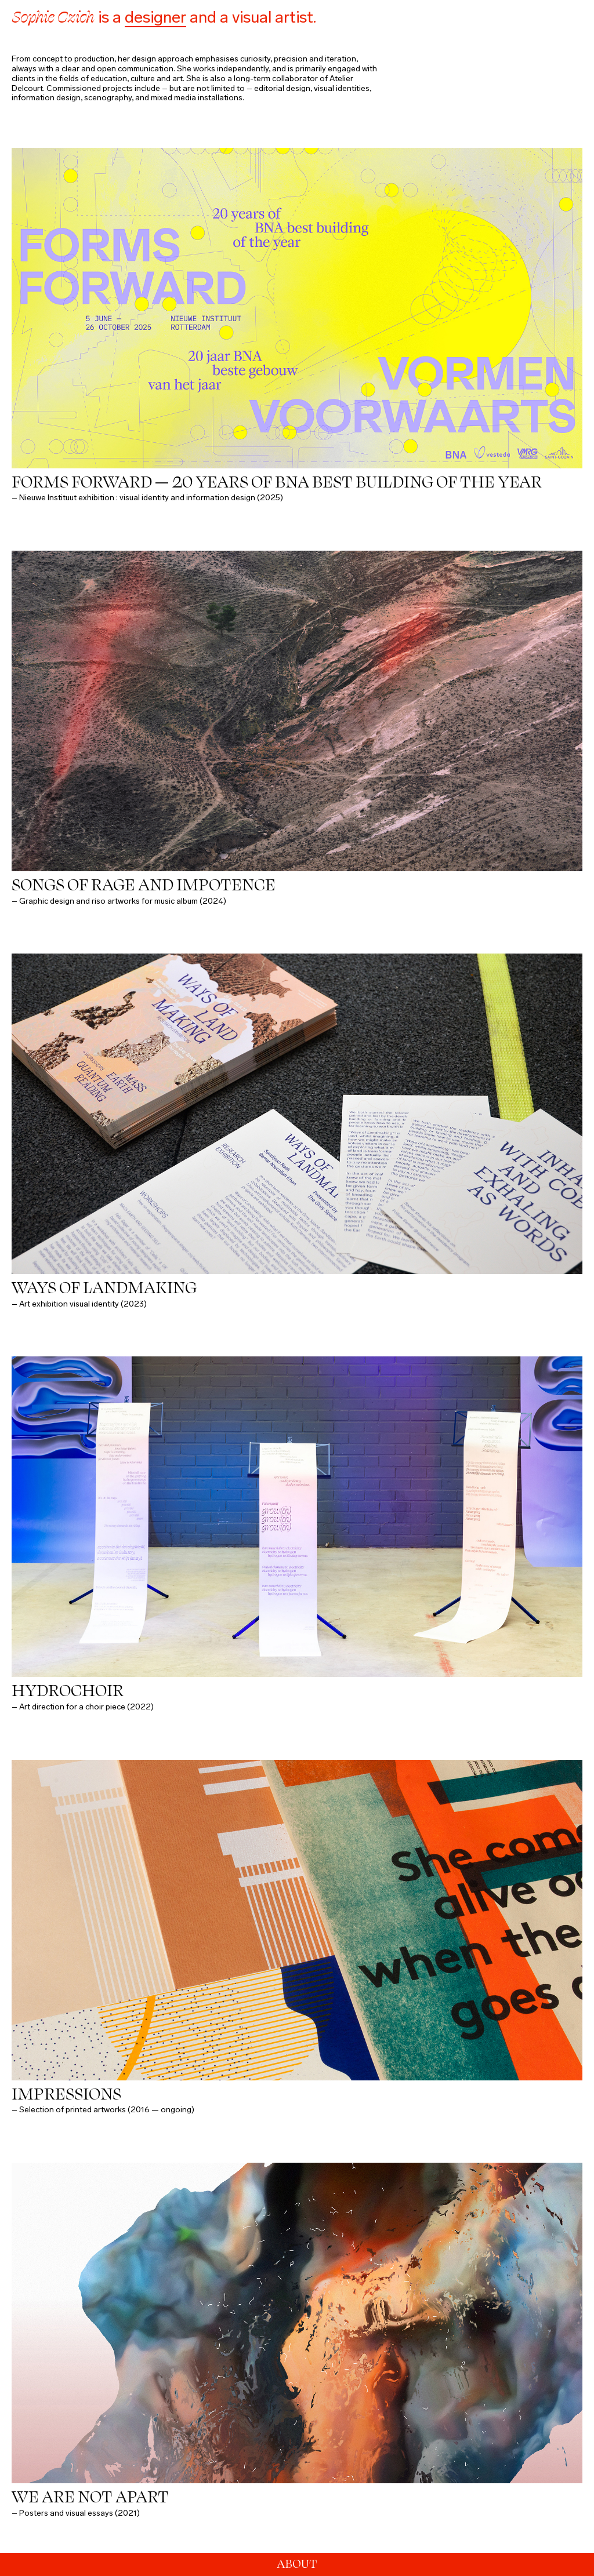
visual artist (272, 17)
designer (155, 17)
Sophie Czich (53, 16)
